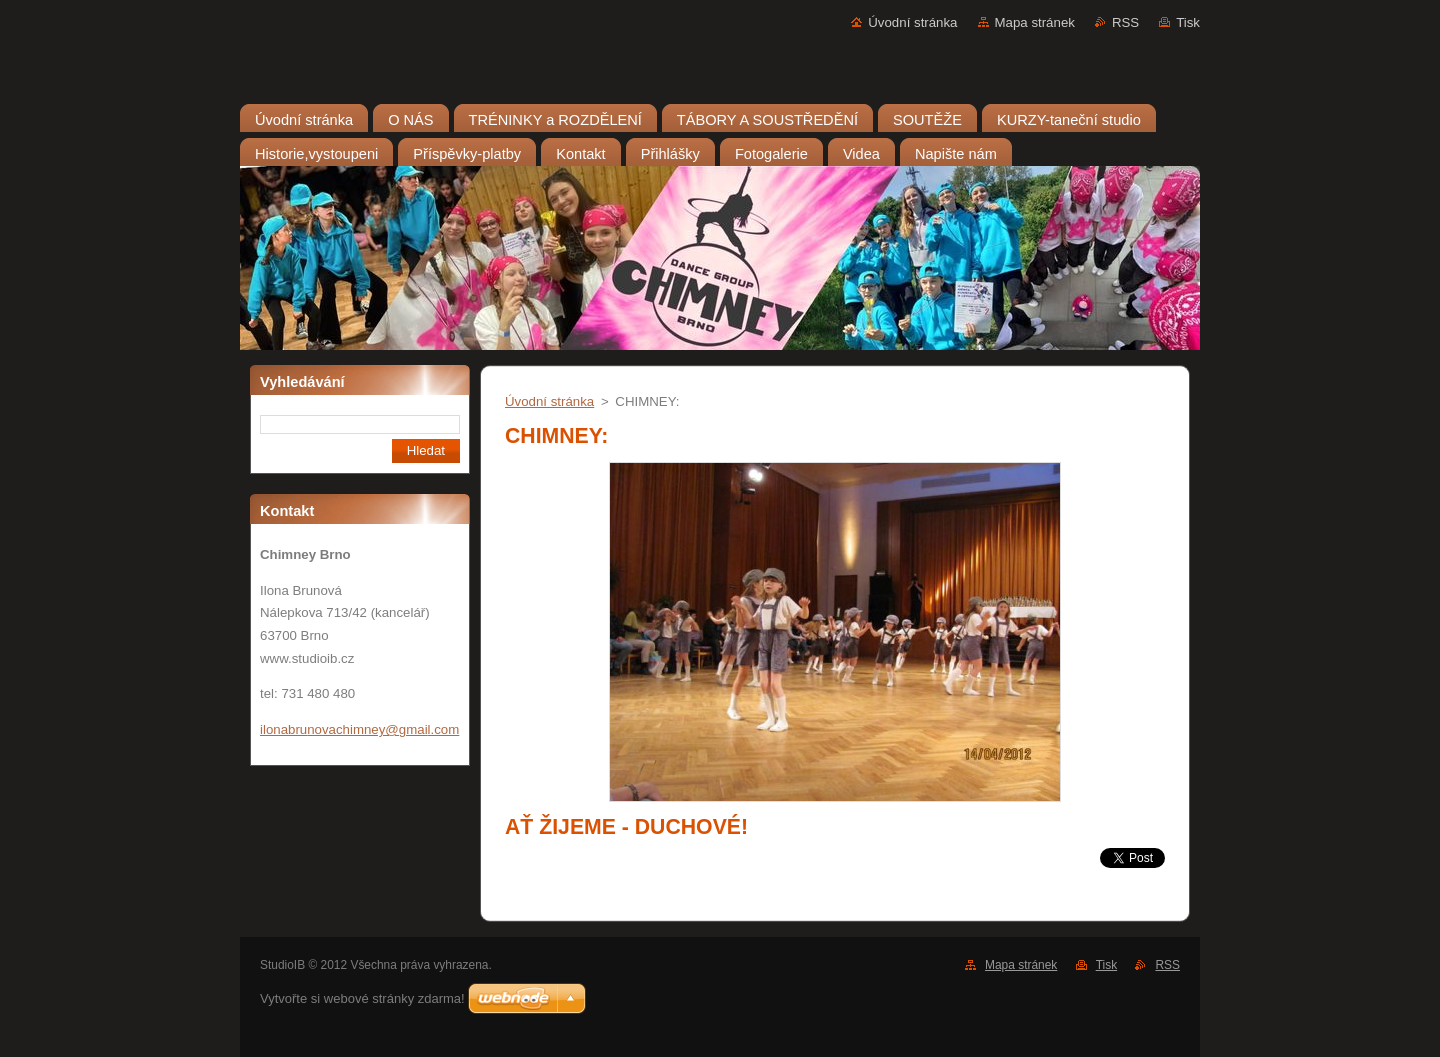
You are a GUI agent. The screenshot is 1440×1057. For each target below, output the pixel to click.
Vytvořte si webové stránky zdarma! (362, 998)
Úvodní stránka (912, 22)
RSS (1125, 22)
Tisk (1188, 22)
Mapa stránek (1035, 22)
